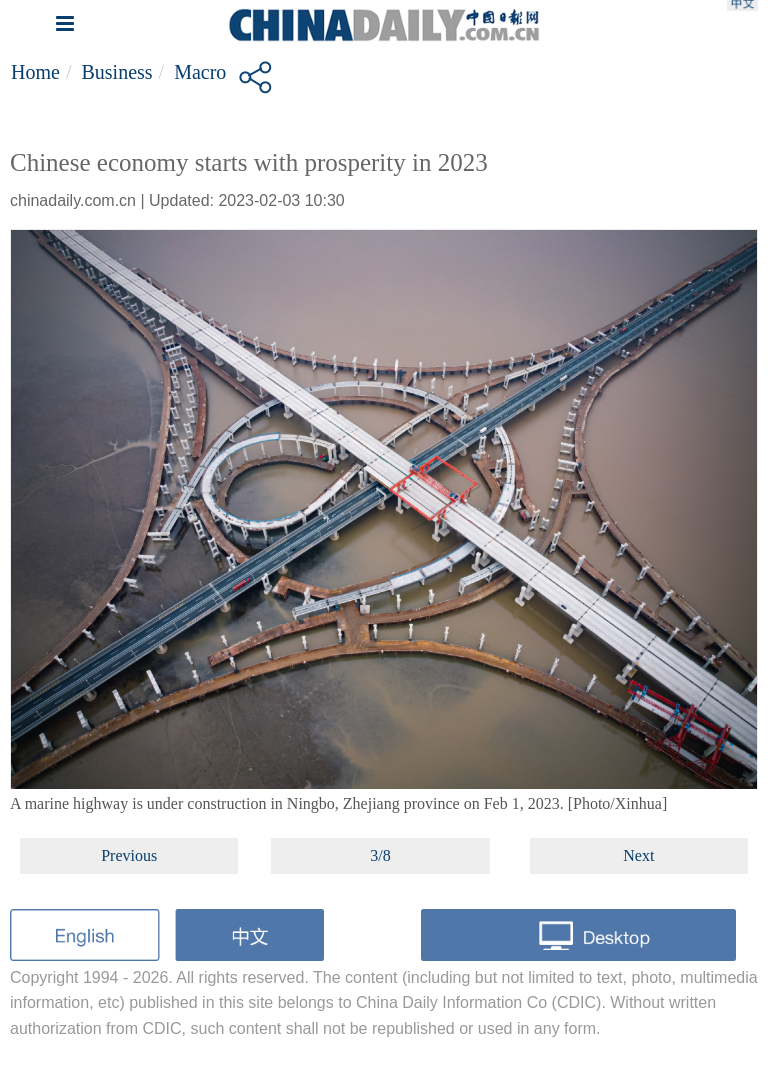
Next (638, 855)
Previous (129, 855)
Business (116, 72)
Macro (200, 72)
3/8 (380, 855)
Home (35, 72)
